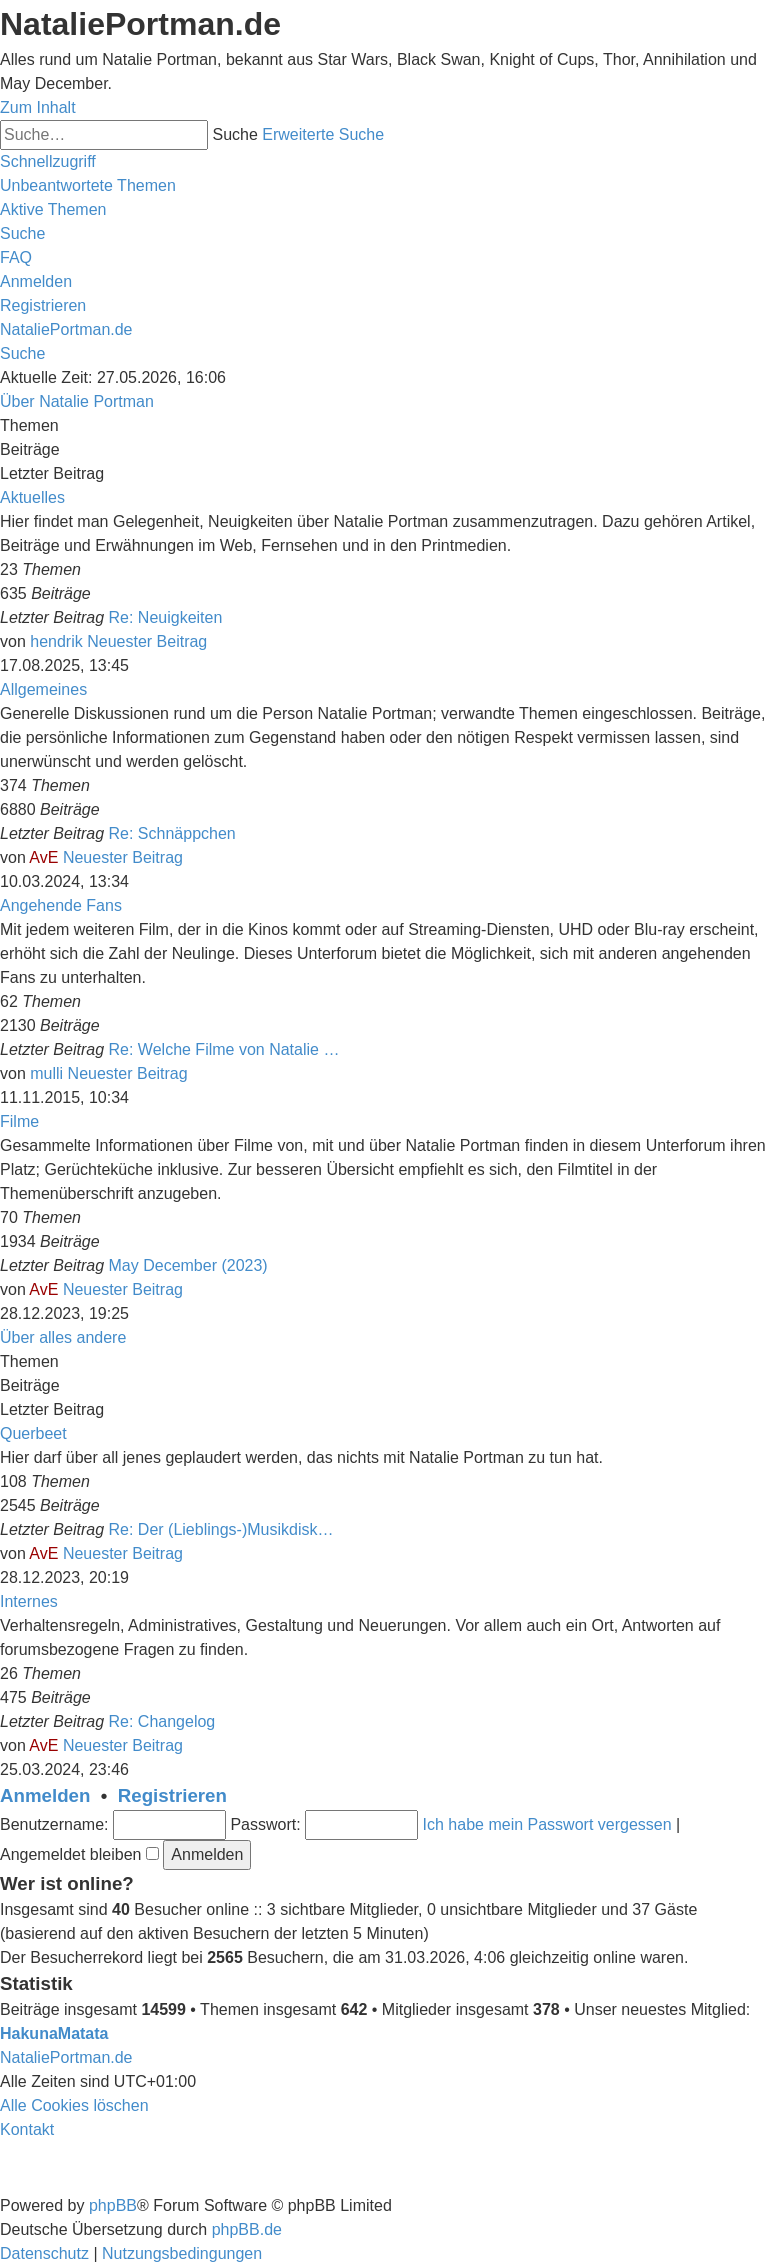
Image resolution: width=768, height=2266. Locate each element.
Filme (19, 1121)
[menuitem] (88, 185)
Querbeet (33, 1433)
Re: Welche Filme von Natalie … (224, 1049)
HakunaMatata (54, 2033)
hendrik (56, 641)
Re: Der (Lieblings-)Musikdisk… (221, 1529)
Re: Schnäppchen (172, 833)
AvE (43, 857)
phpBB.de (247, 2229)
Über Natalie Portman (77, 401)
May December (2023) (188, 1265)
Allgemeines (43, 689)
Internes (29, 1601)
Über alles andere (63, 1337)
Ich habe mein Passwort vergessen (547, 1824)
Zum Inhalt (38, 107)
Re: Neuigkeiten (166, 617)
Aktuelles (32, 497)
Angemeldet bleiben (79, 1854)
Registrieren (172, 1795)
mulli (46, 1073)
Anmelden (45, 1795)
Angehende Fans (61, 905)
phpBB (113, 2205)
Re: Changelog (162, 1721)
